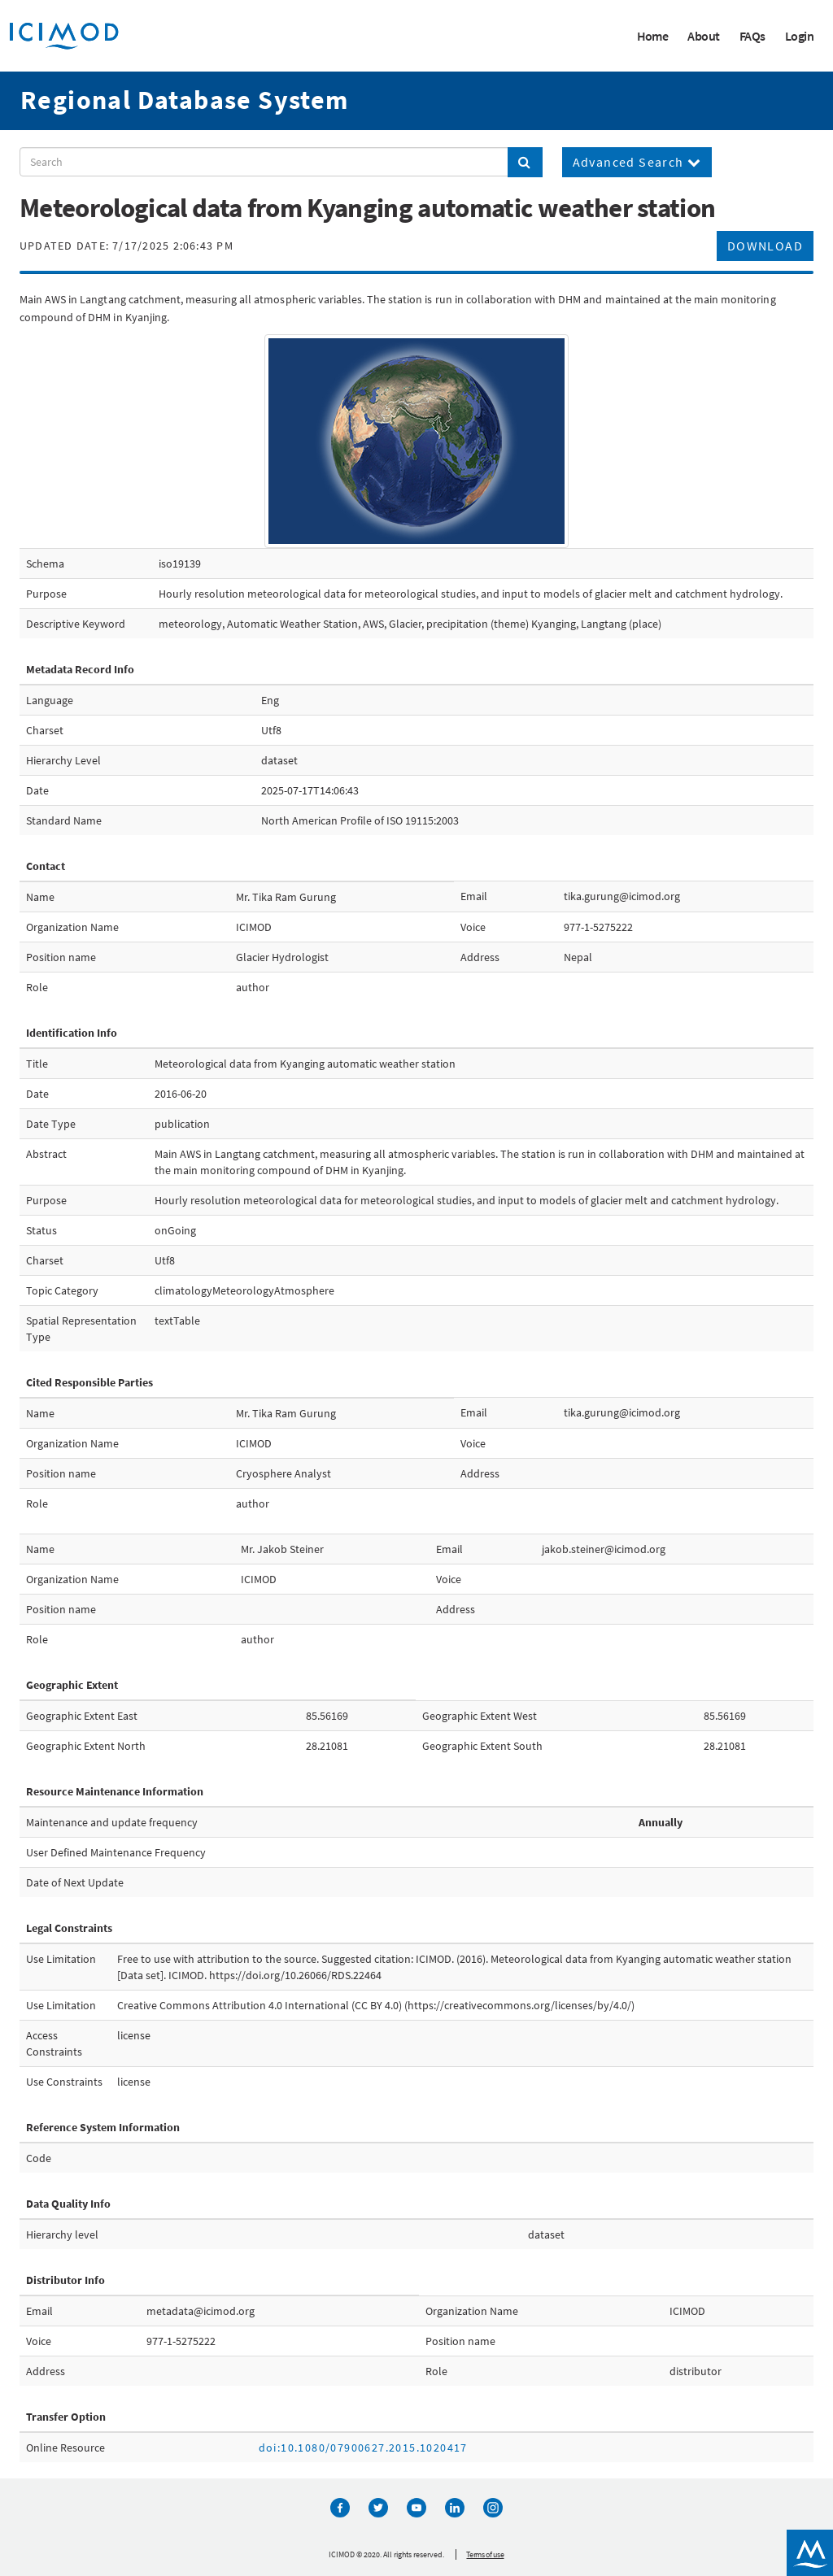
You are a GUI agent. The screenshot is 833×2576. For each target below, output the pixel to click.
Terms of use (485, 2554)
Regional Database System (184, 100)
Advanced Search (637, 162)
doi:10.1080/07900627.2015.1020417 (363, 2447)
